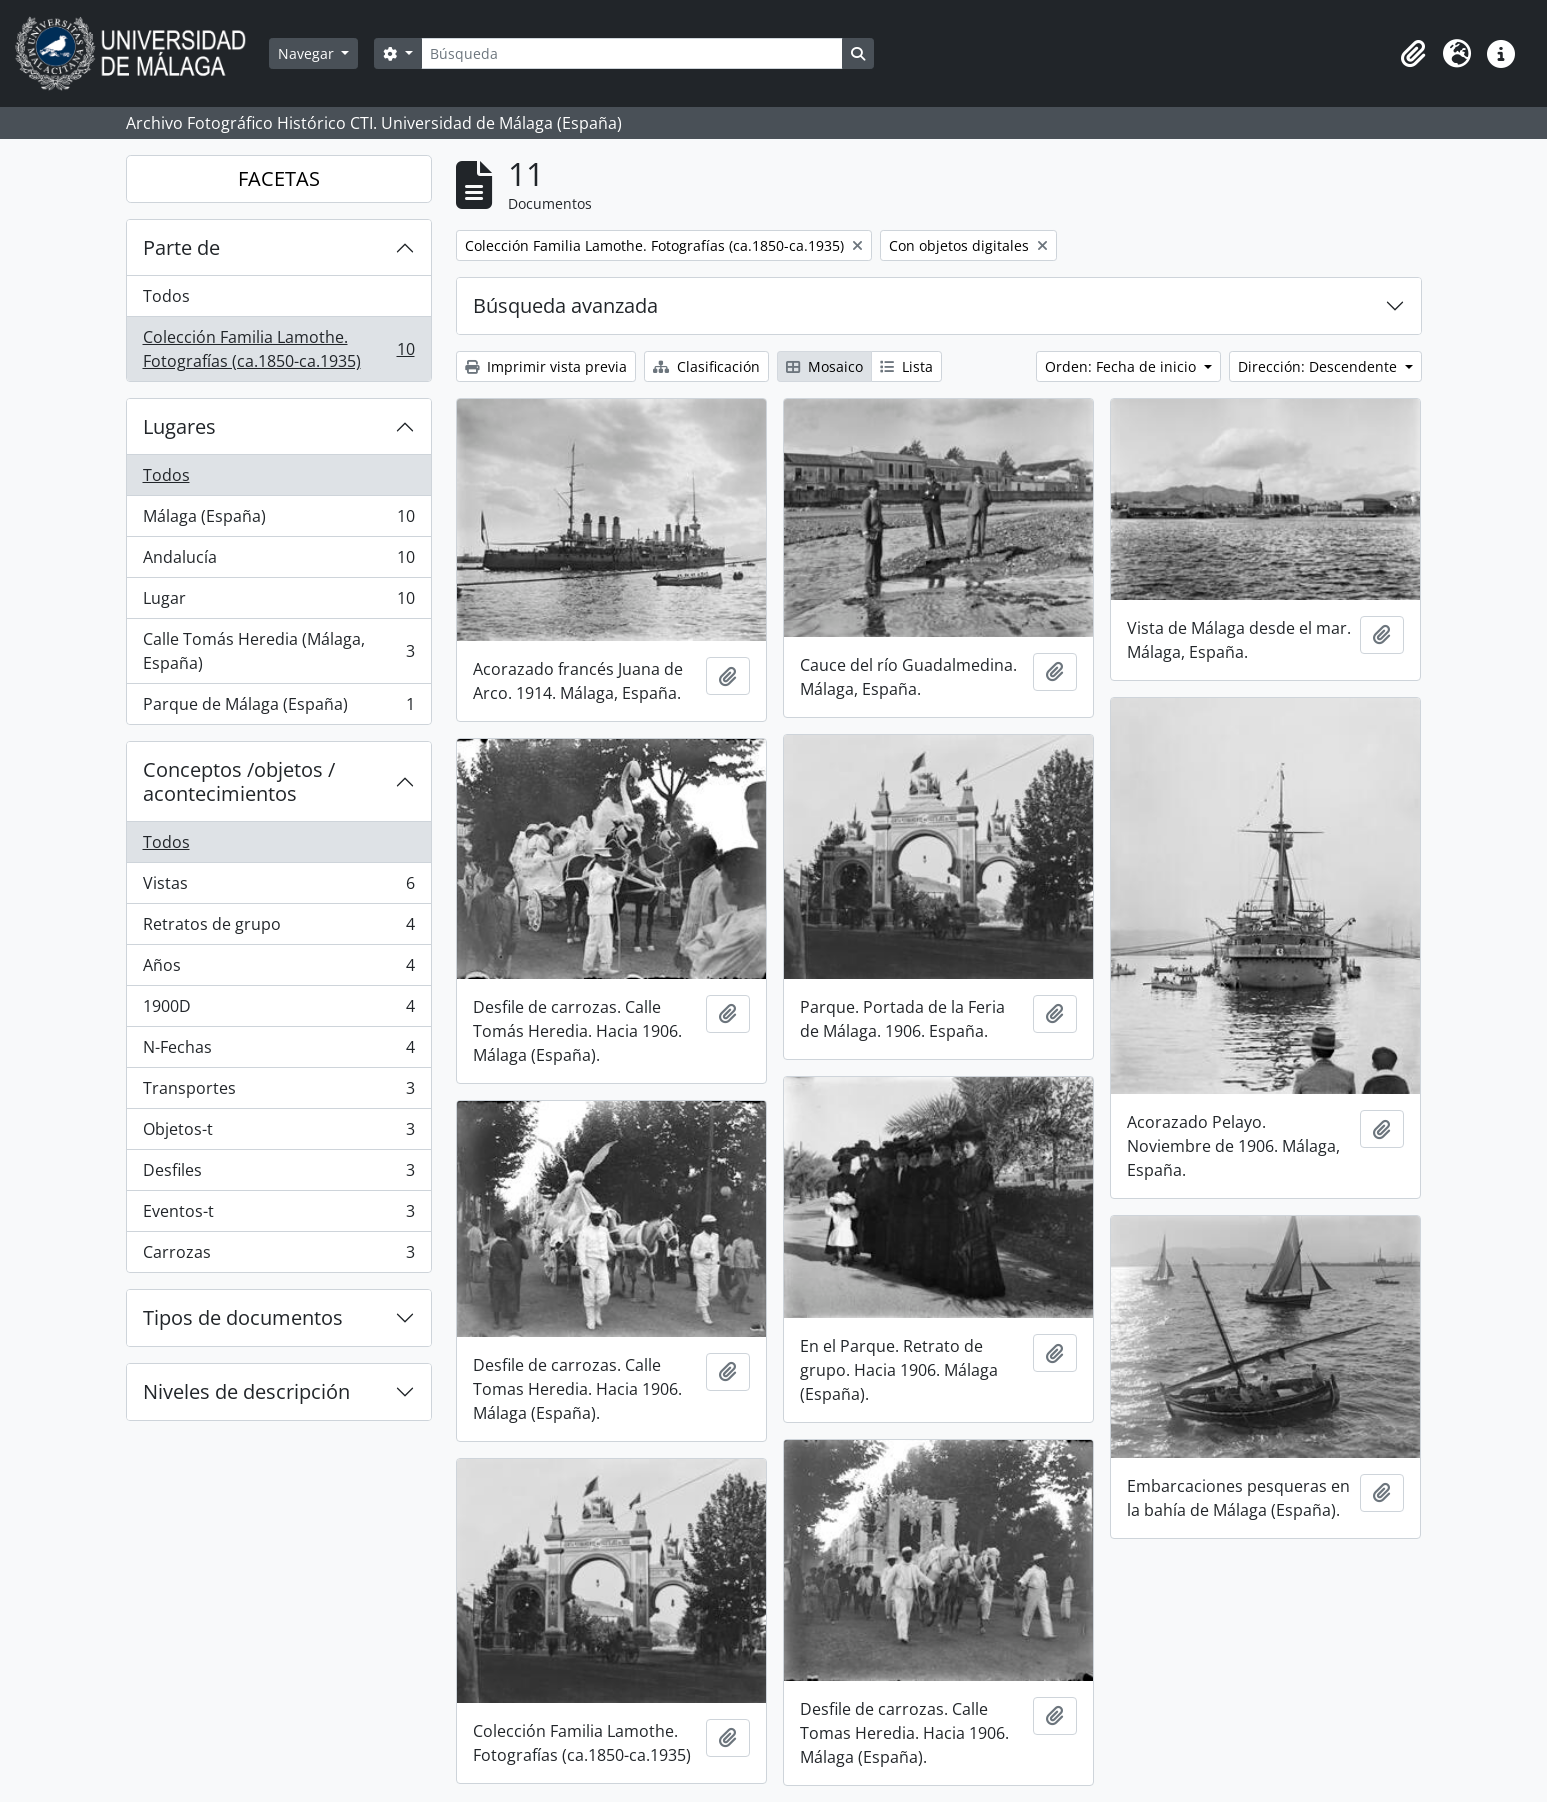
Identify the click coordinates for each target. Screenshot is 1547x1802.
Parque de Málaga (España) (278, 708)
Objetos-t (278, 1133)
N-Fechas (278, 1051)
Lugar (278, 602)
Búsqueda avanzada (565, 305)
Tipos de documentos (243, 1317)
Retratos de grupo (278, 928)
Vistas (278, 887)
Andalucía (278, 561)
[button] (1413, 54)
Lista (906, 366)
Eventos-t (278, 1215)
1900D (278, 1010)
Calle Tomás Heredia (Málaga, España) (278, 651)
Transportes (278, 1092)
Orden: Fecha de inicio (1122, 366)
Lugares (179, 426)
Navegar (308, 53)
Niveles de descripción (246, 1391)
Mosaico (824, 366)
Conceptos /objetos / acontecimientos (239, 781)
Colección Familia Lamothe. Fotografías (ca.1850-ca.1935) (278, 349)
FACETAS (279, 178)
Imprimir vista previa (546, 366)
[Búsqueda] (632, 53)
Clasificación (706, 366)
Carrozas (278, 1256)
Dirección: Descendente (1319, 366)
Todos (166, 296)
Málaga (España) (278, 520)
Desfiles (278, 1174)
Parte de (181, 247)
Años (278, 969)
